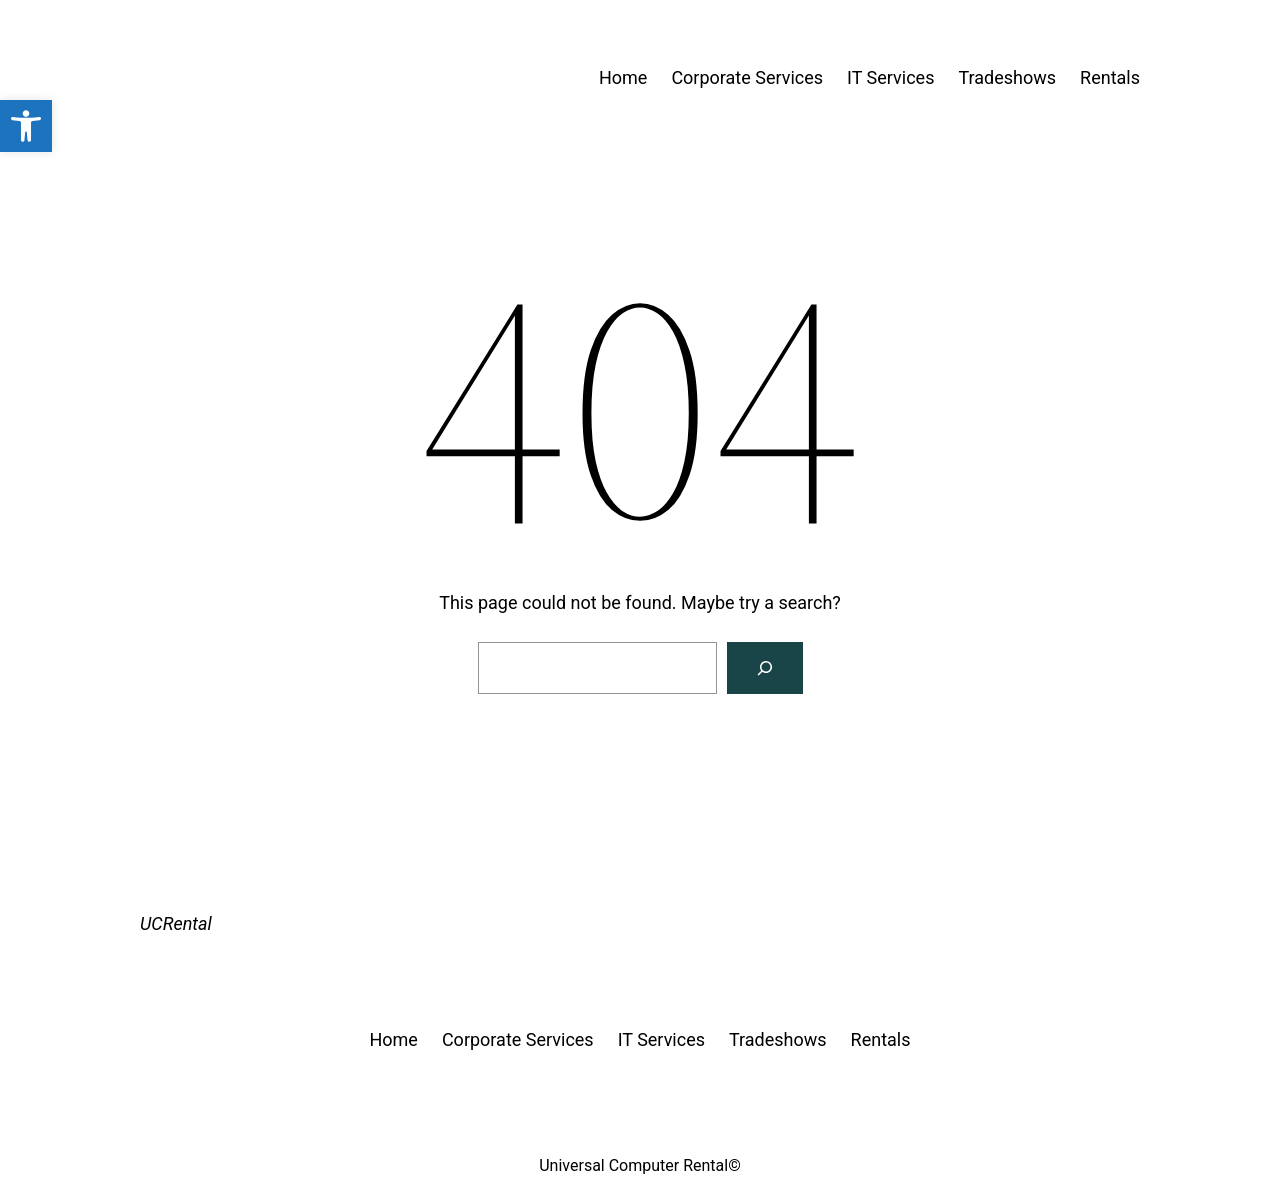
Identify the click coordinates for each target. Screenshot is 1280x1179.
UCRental (176, 923)
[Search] (765, 668)
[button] (26, 126)
